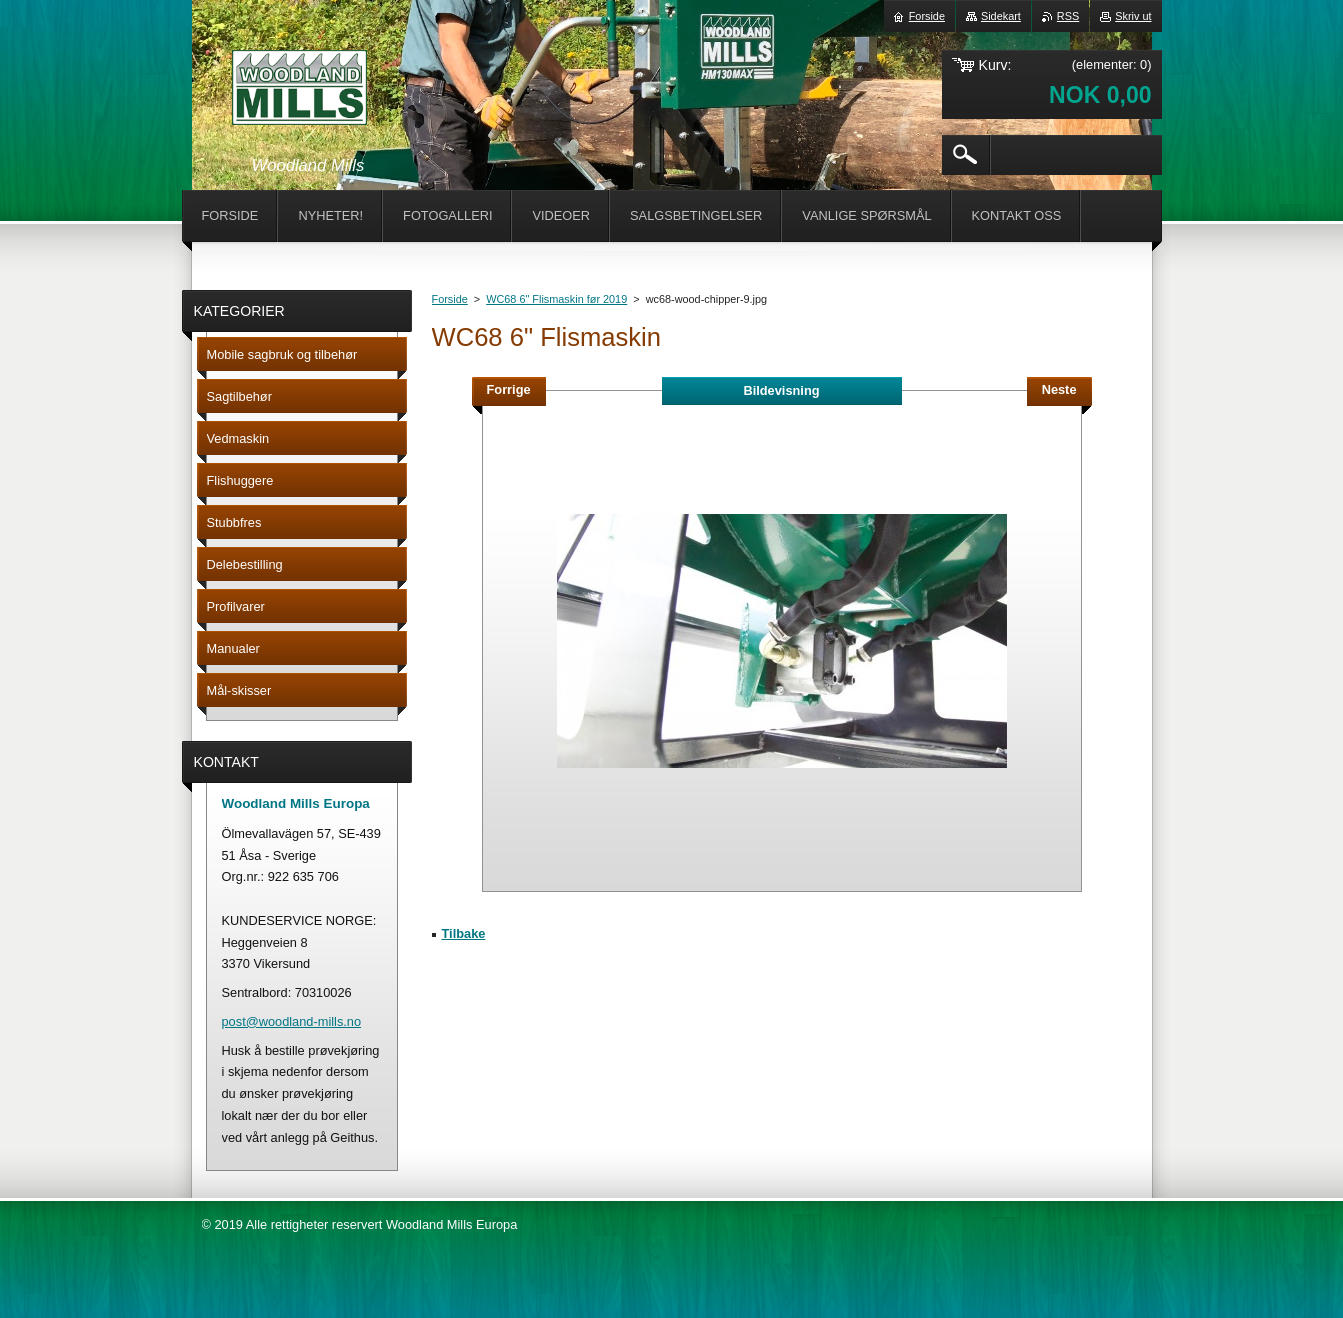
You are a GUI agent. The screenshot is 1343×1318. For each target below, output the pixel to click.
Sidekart (1001, 16)
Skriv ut (1133, 16)
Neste (1059, 389)
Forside (450, 299)
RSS (1068, 16)
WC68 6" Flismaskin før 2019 (556, 299)
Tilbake (464, 933)
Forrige (509, 389)
